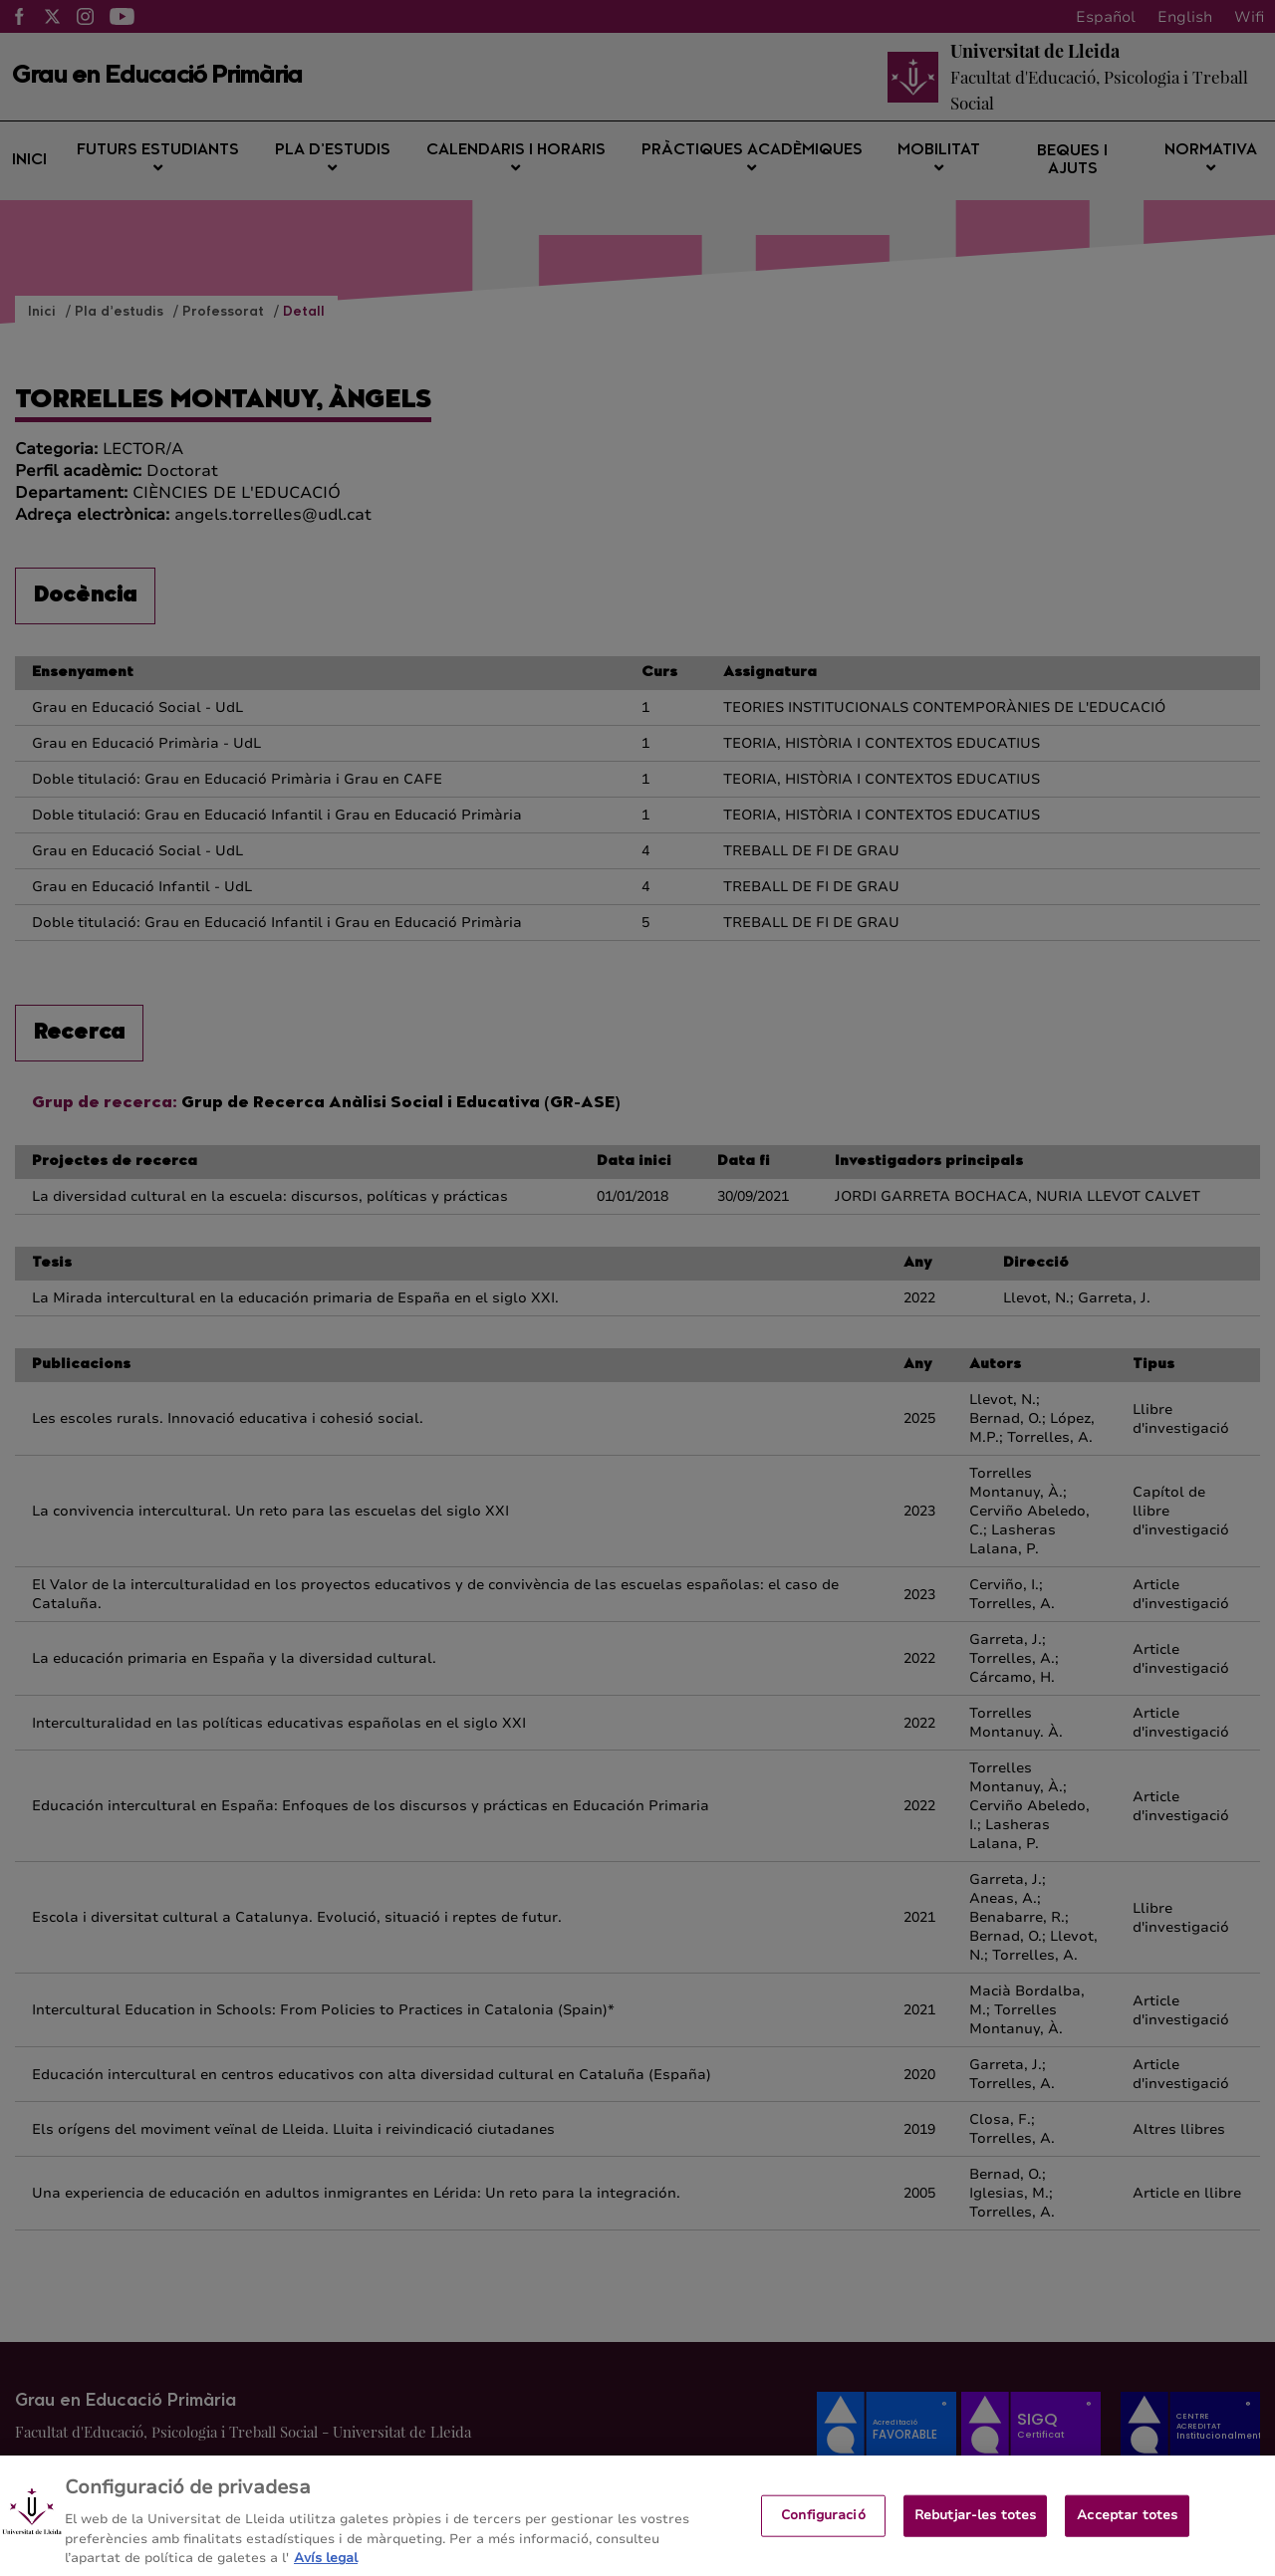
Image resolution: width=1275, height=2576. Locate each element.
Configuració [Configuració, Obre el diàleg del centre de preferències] (823, 2529)
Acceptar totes (1127, 2529)
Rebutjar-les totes (975, 2529)
